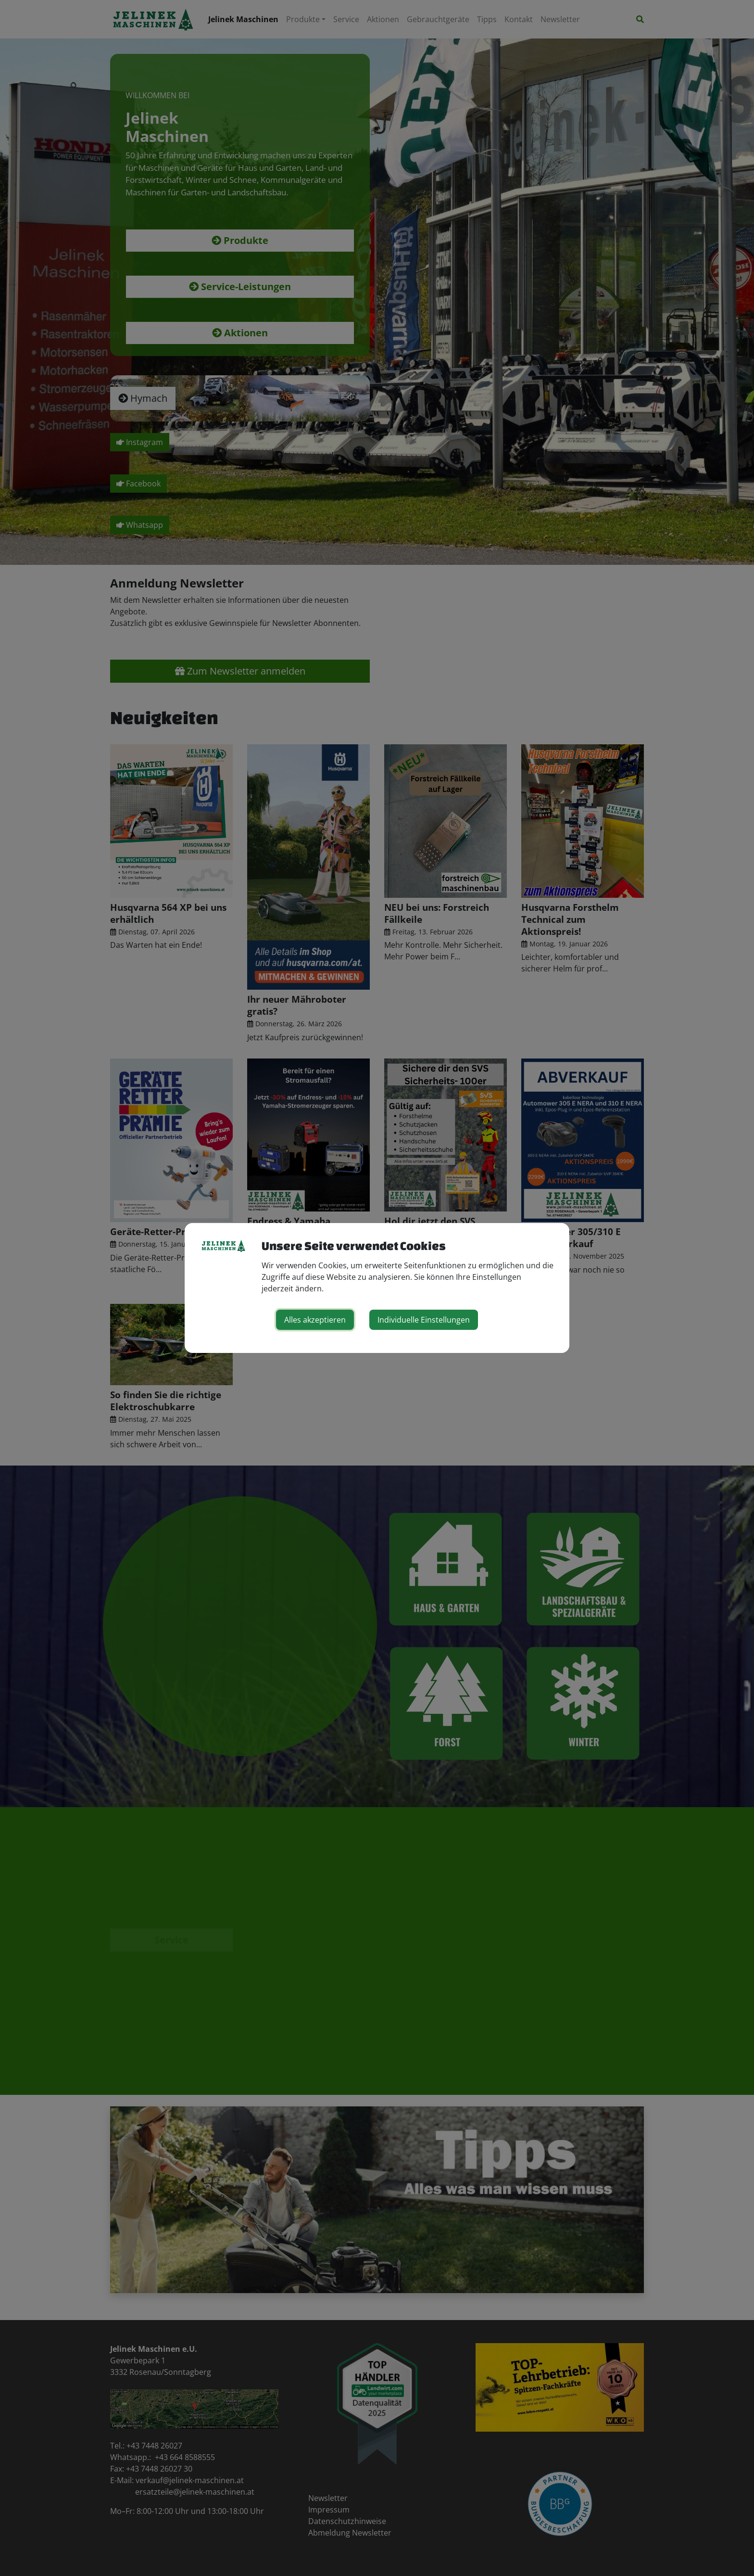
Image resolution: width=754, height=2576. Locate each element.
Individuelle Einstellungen (423, 1319)
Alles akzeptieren (315, 1319)
